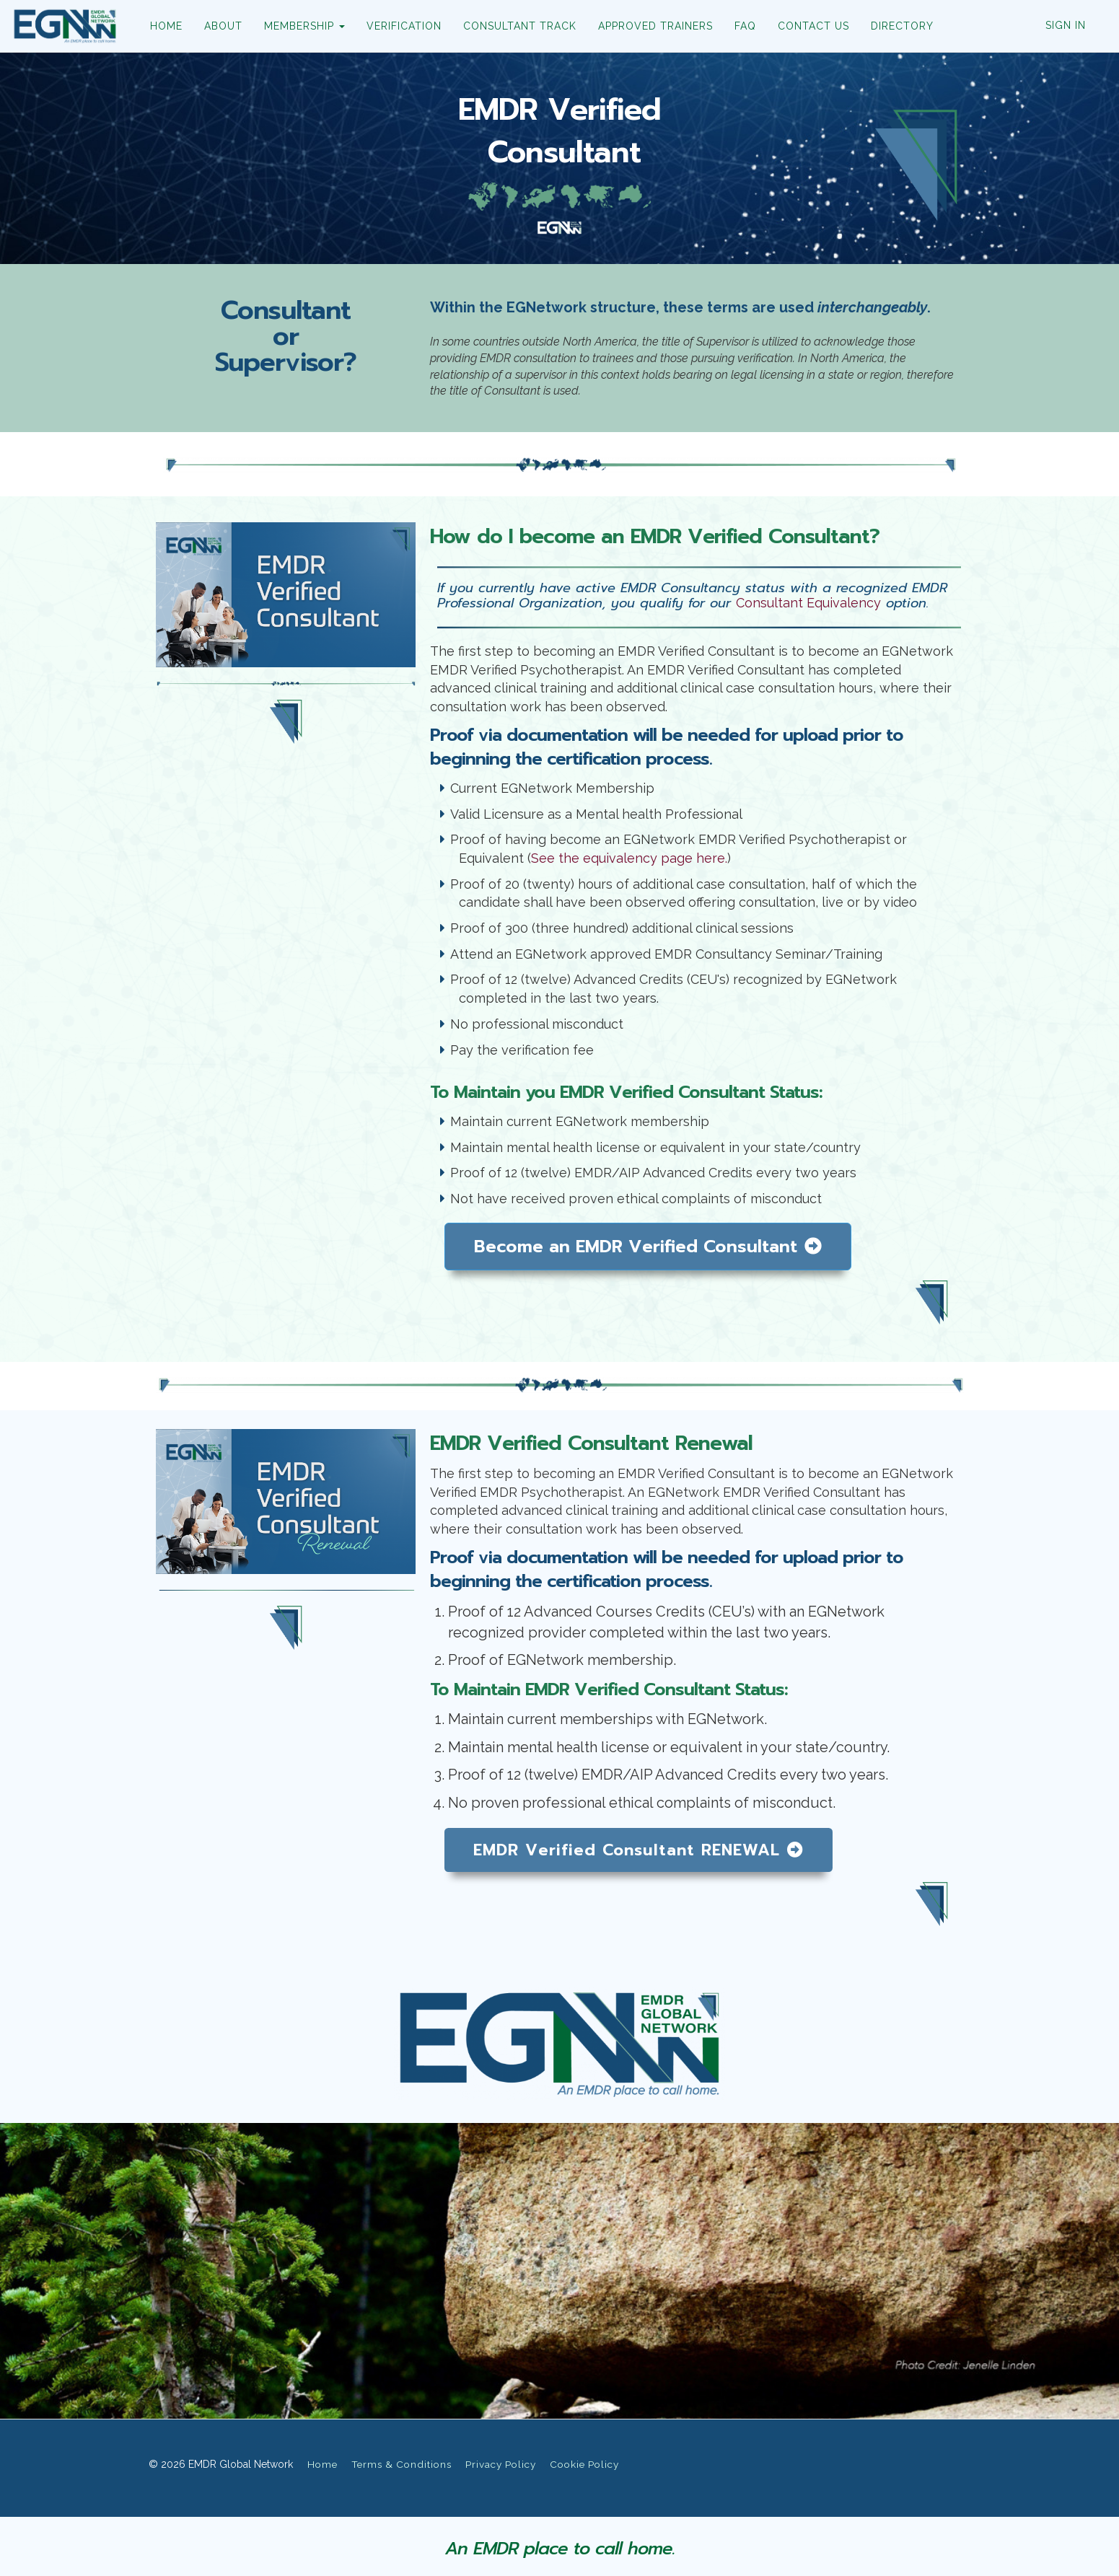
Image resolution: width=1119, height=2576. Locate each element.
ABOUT (222, 26)
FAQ (744, 26)
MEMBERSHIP (303, 26)
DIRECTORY (901, 26)
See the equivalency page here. (629, 858)
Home (322, 2464)
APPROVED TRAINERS (654, 26)
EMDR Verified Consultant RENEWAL (638, 1850)
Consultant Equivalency (808, 602)
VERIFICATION (403, 26)
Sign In (1065, 25)
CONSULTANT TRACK (519, 26)
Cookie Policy (584, 2464)
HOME (165, 26)
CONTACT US (812, 26)
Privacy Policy (500, 2464)
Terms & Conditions (401, 2464)
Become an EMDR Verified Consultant (648, 1247)
